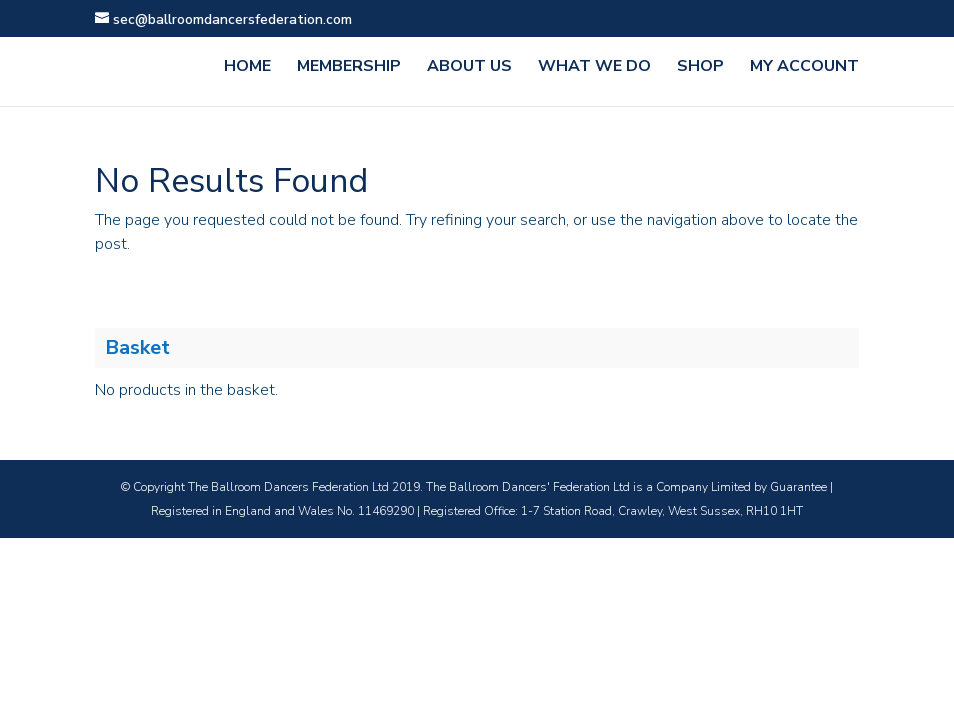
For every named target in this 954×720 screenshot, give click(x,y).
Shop (700, 68)
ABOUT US (469, 68)
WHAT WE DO (594, 68)
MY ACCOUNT (804, 68)
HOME (247, 68)
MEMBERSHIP (349, 68)
